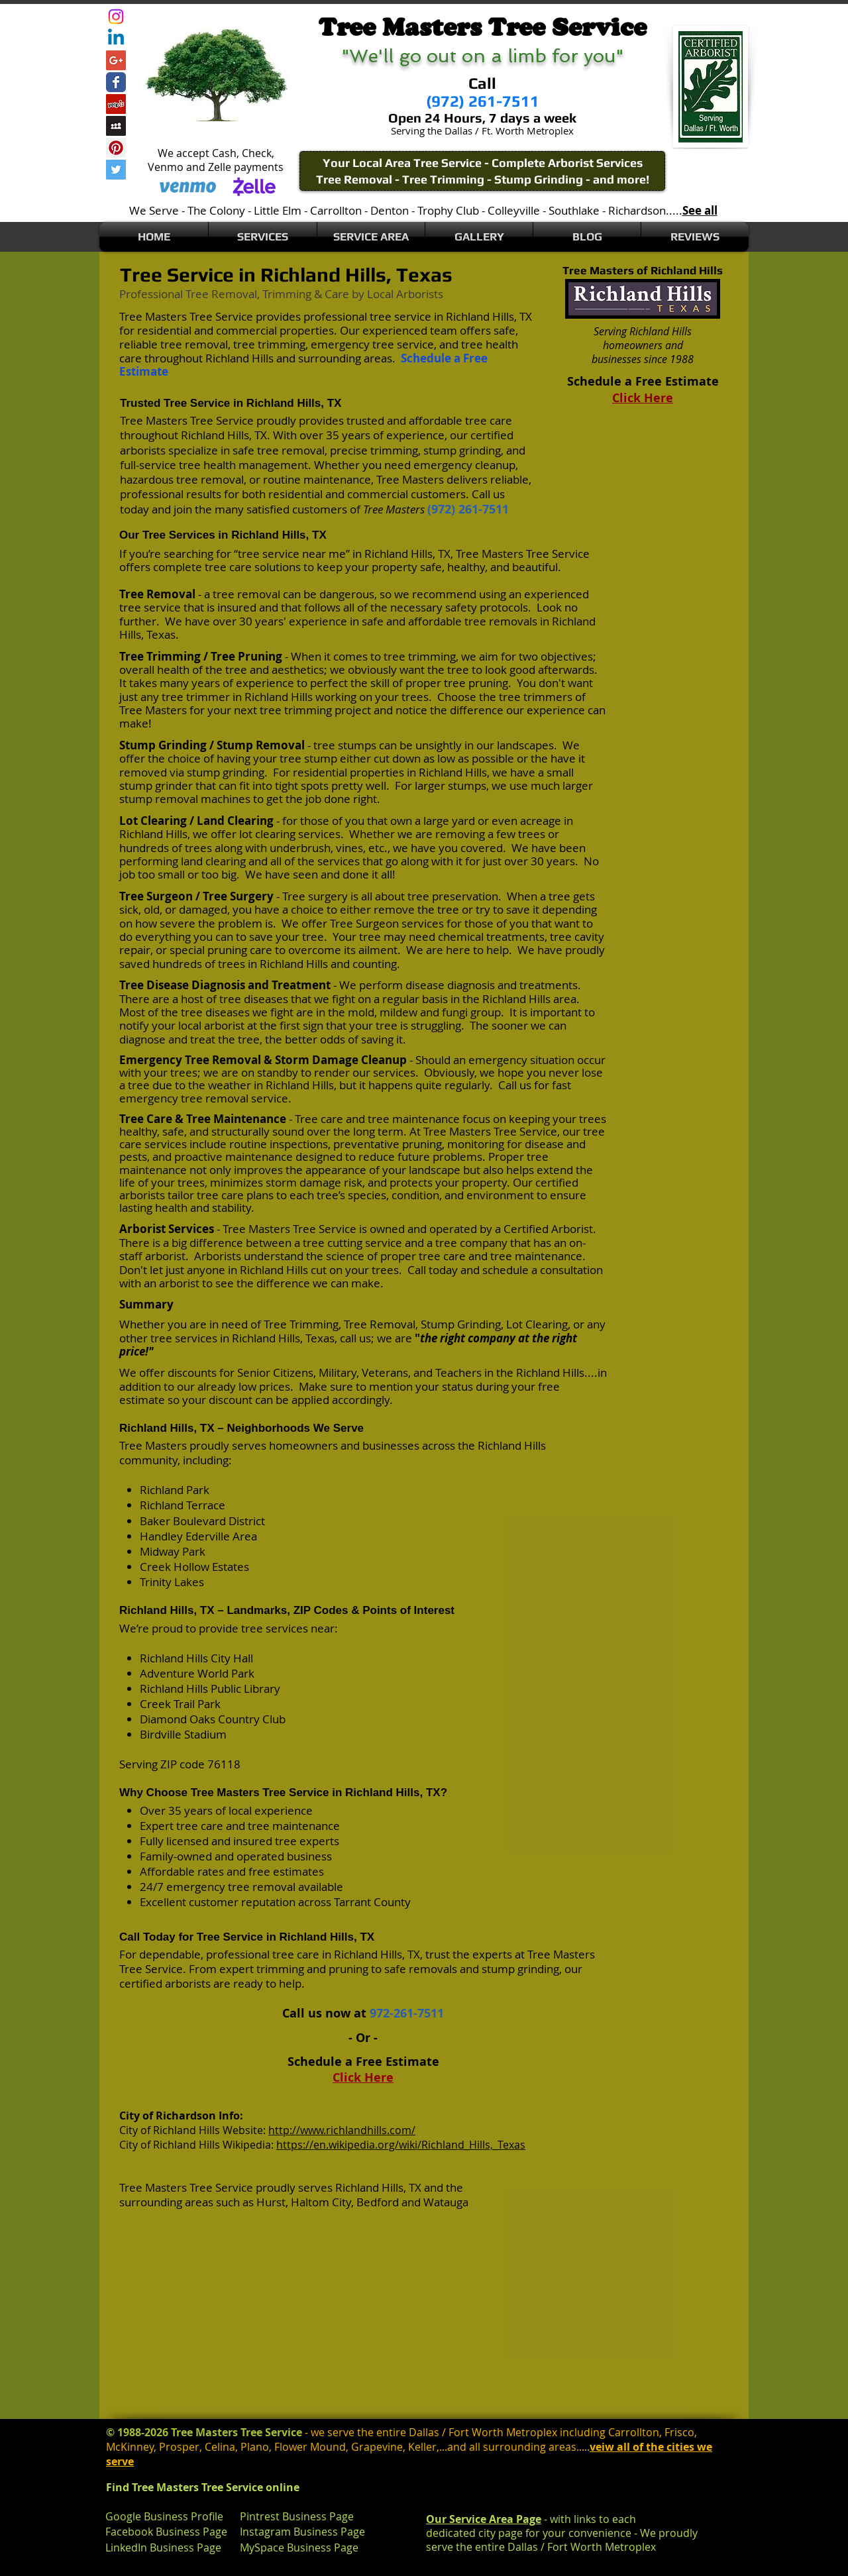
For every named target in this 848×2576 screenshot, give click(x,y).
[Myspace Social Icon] (116, 126)
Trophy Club (448, 210)
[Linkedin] (116, 38)
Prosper (179, 2447)
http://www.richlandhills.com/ (341, 2130)
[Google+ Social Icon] (116, 60)
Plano (254, 2447)
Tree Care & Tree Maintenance (202, 1118)
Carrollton (336, 210)
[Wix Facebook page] (116, 82)
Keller (422, 2447)
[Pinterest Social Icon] (116, 148)
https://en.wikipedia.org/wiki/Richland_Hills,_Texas (400, 2144)
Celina (220, 2447)
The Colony (216, 210)
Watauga (445, 2202)
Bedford (377, 2202)
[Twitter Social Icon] (116, 170)
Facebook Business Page (166, 2531)
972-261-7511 (407, 2013)
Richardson (637, 210)
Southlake (574, 210)
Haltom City (321, 2202)
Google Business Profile (164, 2516)
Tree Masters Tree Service (186, 316)
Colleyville (514, 210)
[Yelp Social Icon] (116, 104)
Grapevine (377, 2447)
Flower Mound (310, 2447)
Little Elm (277, 210)
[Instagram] (116, 17)
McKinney (130, 2447)
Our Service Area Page (483, 2519)
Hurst (271, 2202)
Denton (389, 210)
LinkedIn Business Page (163, 2547)
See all (699, 210)
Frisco (679, 2432)
